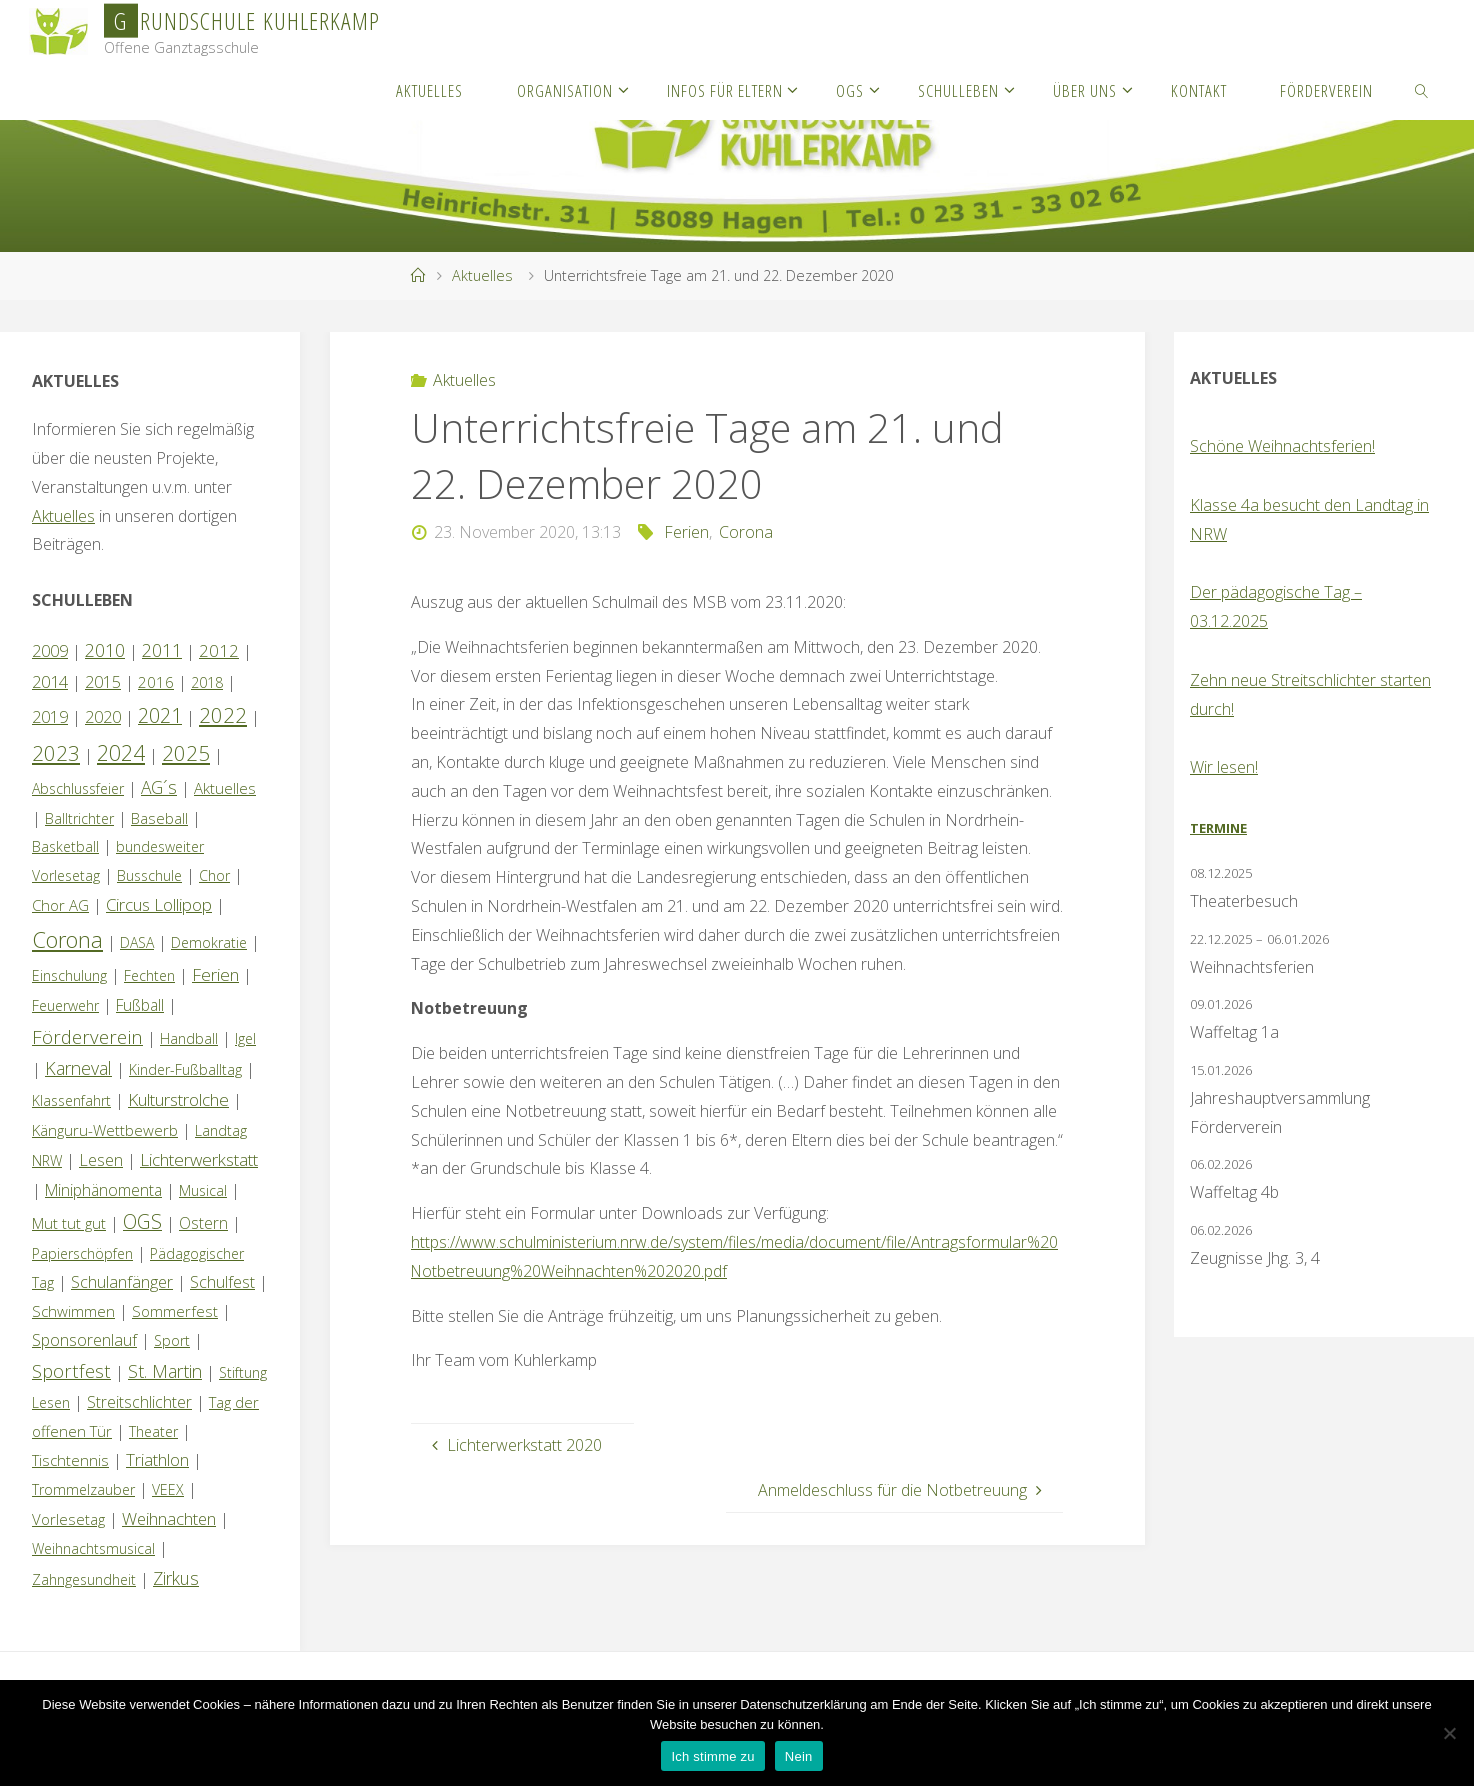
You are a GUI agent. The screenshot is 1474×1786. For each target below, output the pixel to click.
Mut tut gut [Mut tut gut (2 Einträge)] (69, 1223)
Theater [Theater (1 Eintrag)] (153, 1431)
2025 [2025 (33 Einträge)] (186, 753)
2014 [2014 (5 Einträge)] (50, 681)
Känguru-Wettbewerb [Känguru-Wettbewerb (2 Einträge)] (105, 1130)
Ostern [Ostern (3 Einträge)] (203, 1223)
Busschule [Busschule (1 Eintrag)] (149, 875)
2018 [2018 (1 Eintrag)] (207, 682)
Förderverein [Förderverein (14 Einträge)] (87, 1036)
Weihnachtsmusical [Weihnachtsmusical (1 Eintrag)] (93, 1548)
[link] (1422, 90)
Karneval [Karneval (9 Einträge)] (78, 1068)
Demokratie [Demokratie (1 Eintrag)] (209, 942)
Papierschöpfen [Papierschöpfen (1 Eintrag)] (82, 1253)
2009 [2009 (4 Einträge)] (50, 651)
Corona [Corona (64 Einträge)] (67, 939)
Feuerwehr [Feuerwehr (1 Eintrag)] (65, 1005)
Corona (746, 532)
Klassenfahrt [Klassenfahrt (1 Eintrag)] (71, 1100)
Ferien (686, 532)
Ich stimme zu (712, 1756)
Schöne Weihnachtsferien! (1282, 446)
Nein (799, 1756)
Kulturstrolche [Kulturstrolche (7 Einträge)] (178, 1099)
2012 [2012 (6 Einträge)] (219, 650)
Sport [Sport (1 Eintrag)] (172, 1340)
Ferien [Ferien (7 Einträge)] (215, 974)
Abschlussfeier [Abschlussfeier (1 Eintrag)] (78, 788)
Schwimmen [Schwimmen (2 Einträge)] (73, 1311)
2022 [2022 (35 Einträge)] (223, 715)
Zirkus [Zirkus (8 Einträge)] (176, 1578)
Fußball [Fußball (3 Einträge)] (140, 1005)
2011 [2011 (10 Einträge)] (162, 650)
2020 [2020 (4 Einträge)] (103, 717)
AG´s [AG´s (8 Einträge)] (159, 787)
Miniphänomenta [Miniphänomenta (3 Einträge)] (103, 1190)
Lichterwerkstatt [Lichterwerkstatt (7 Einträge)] (199, 1159)
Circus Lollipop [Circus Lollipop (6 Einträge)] (159, 904)
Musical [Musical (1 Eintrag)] (203, 1190)
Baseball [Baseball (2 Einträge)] (159, 818)
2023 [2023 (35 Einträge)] (56, 753)
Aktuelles (482, 275)
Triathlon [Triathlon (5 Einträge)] (157, 1459)
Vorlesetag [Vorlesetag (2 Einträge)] (68, 1519)
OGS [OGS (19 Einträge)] (142, 1221)
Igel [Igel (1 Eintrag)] (245, 1038)
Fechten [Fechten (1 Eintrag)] (149, 975)
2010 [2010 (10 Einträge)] (105, 650)
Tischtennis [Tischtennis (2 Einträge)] (70, 1460)
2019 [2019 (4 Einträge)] (50, 717)
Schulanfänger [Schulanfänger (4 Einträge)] (122, 1282)
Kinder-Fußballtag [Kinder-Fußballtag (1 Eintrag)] (185, 1069)
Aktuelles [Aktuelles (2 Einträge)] (225, 788)
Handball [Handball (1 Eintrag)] (189, 1038)
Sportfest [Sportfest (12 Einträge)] (71, 1370)
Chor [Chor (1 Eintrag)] (214, 875)
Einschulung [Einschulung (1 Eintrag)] (69, 975)
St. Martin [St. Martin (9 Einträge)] (165, 1371)
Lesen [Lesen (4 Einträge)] (101, 1160)
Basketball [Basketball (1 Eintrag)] (65, 846)
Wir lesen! (1224, 767)
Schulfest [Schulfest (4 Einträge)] (222, 1282)
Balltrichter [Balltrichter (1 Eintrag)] (79, 818)
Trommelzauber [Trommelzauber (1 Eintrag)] (83, 1489)
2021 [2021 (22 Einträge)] (160, 715)
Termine (1218, 828)
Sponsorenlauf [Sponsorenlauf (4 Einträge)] (84, 1340)
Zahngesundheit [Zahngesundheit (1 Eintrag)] (84, 1579)
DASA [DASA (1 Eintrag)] (137, 942)
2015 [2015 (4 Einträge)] (103, 682)
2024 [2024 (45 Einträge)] (121, 752)
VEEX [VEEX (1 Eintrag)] (168, 1489)
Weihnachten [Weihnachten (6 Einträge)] (169, 1518)
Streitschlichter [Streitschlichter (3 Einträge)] (139, 1402)
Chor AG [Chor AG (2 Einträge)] (60, 905)
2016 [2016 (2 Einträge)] (156, 682)
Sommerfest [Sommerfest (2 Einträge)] (175, 1311)
